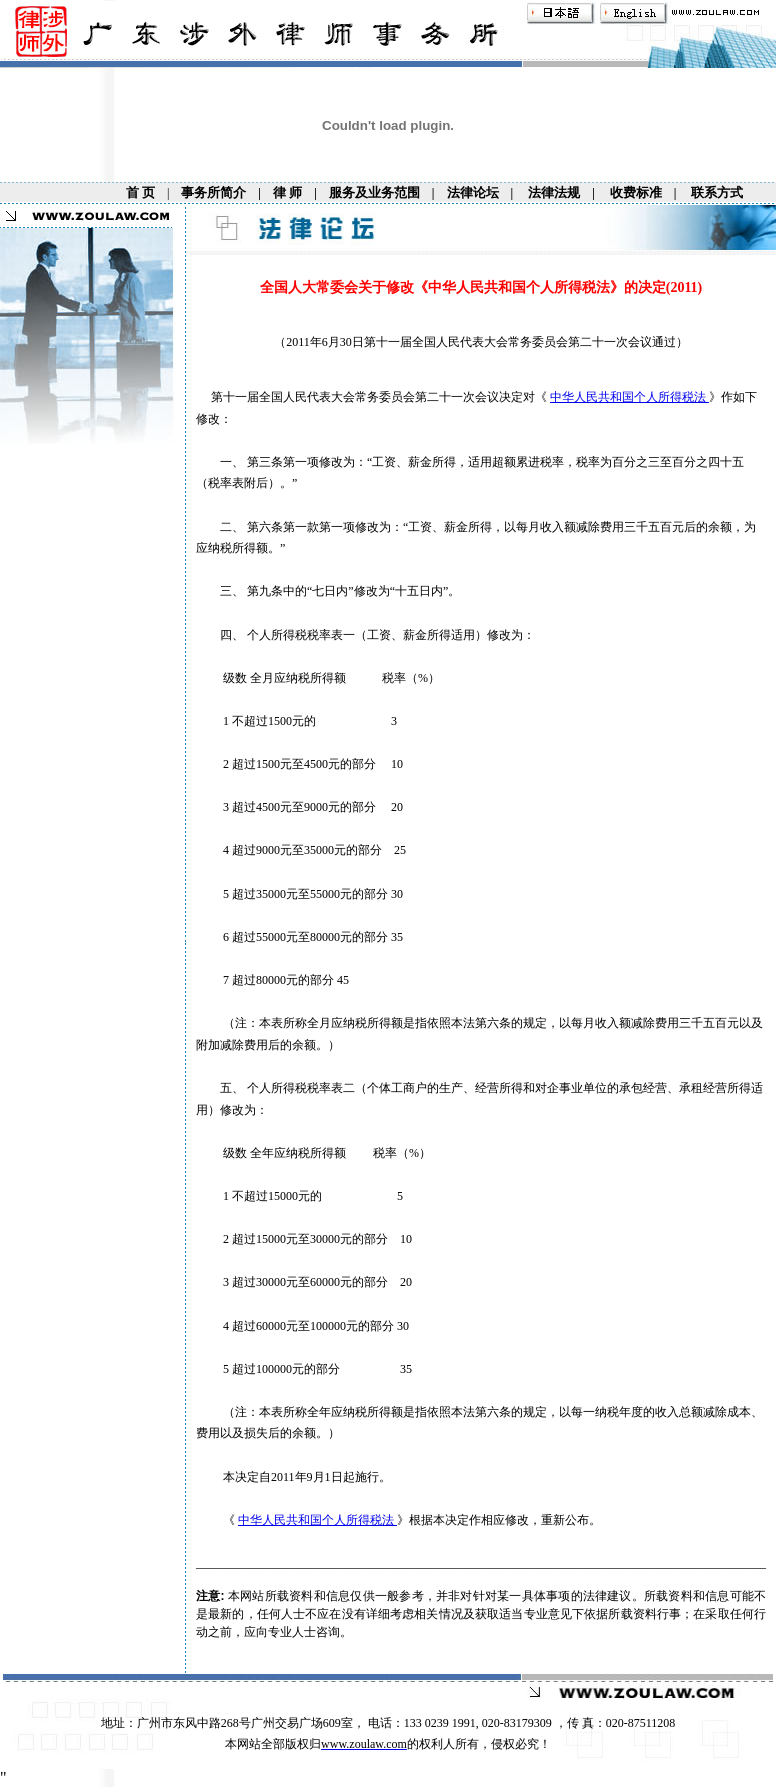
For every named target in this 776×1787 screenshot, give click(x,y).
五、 (221, 1088)
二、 (221, 527)
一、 (221, 462)
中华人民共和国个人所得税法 (629, 397)
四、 (221, 635)
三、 (221, 591)
